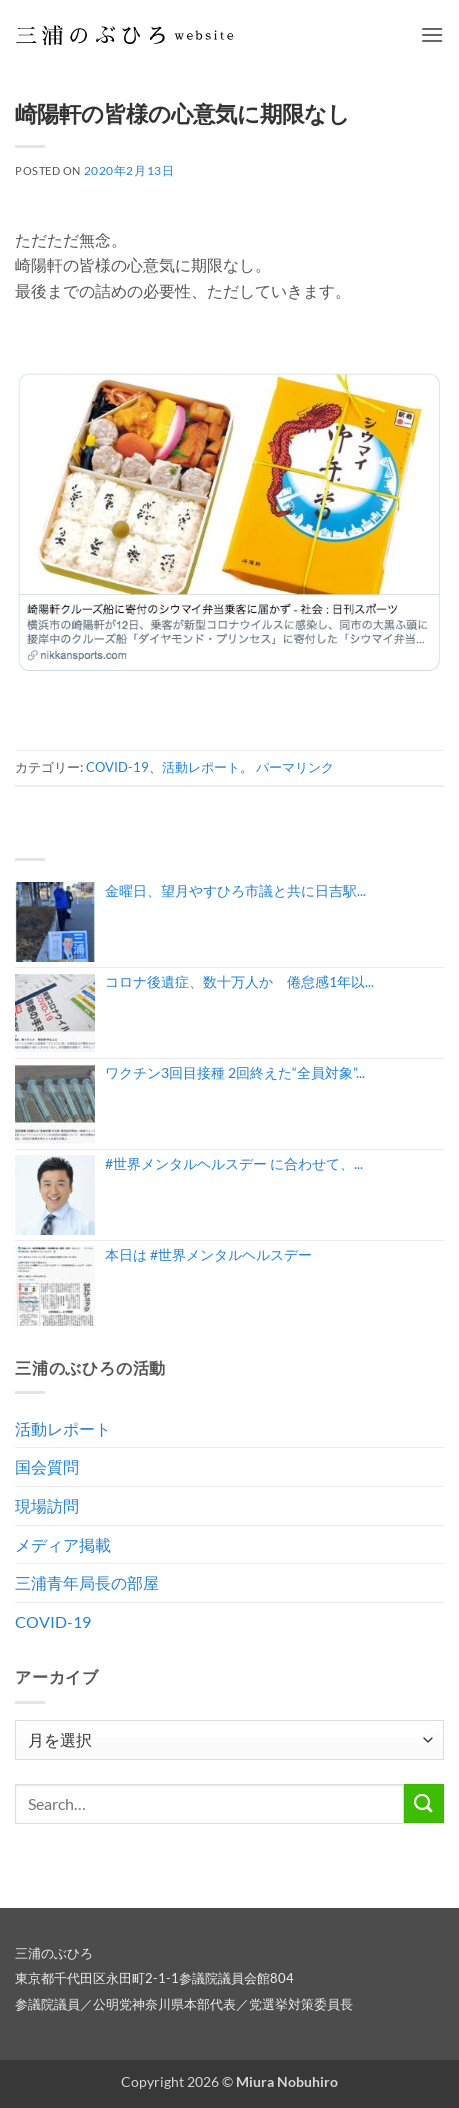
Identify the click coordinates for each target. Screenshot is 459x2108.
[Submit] (424, 1803)
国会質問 (47, 1466)
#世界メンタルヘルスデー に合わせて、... (234, 1163)
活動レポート (201, 767)
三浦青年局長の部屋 (87, 1582)
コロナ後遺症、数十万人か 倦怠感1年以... (239, 981)
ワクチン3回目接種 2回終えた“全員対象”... (235, 1072)
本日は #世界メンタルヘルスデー (208, 1254)
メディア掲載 (63, 1544)
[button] (432, 34)
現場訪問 (47, 1505)
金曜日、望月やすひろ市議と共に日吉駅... (235, 890)
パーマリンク (295, 767)
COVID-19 (117, 767)
